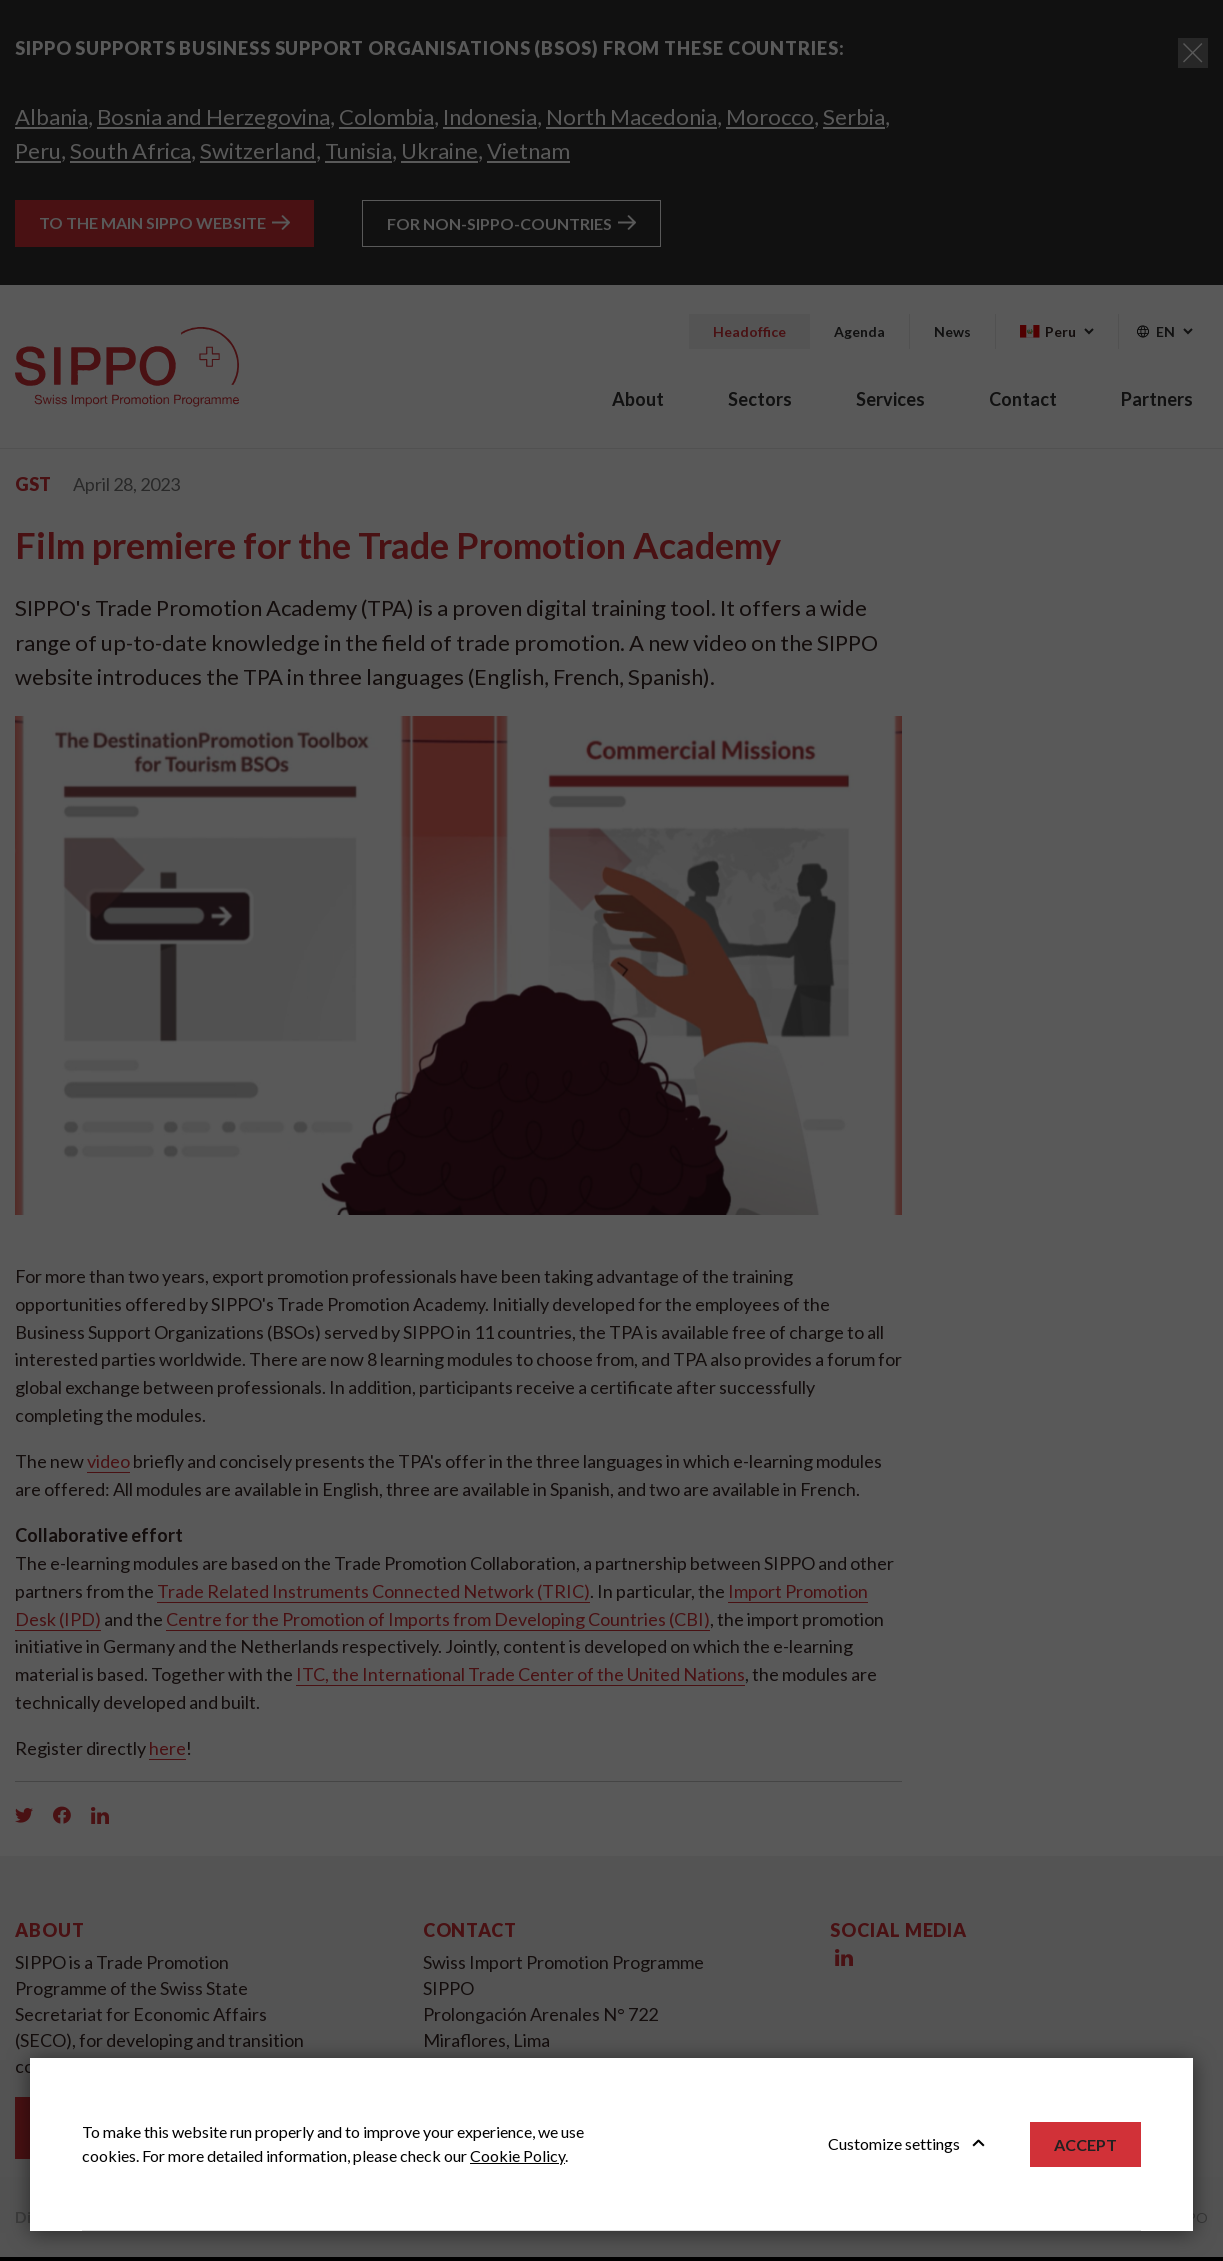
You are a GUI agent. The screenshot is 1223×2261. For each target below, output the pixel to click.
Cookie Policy (517, 2155)
